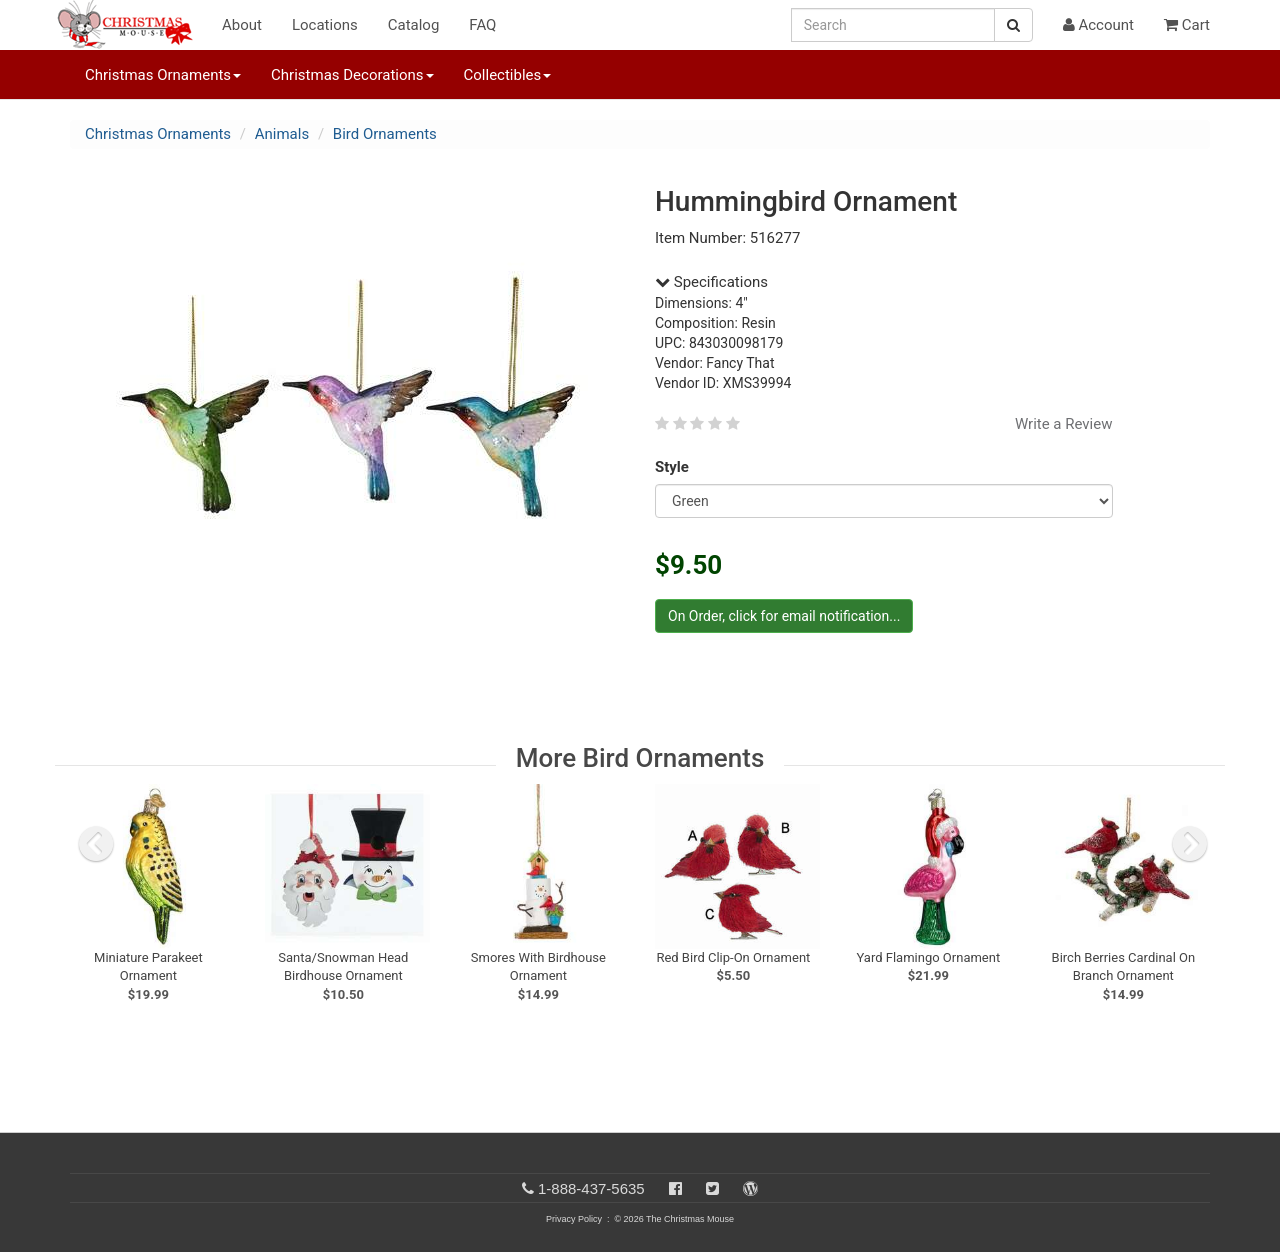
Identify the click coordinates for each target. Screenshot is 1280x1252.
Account (1098, 25)
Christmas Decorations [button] (352, 75)
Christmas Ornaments (158, 134)
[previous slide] (96, 844)
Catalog (414, 25)
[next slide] (1190, 844)
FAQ (482, 25)
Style (675, 467)
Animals (282, 134)
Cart (1187, 25)
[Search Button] (1013, 25)
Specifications (711, 282)
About (242, 25)
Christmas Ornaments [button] (163, 75)
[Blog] (750, 1188)
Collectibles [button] (508, 75)
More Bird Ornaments (640, 758)
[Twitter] (712, 1188)
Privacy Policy (574, 1219)
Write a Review (1064, 424)
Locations (325, 25)
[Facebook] (675, 1188)
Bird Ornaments (385, 134)
